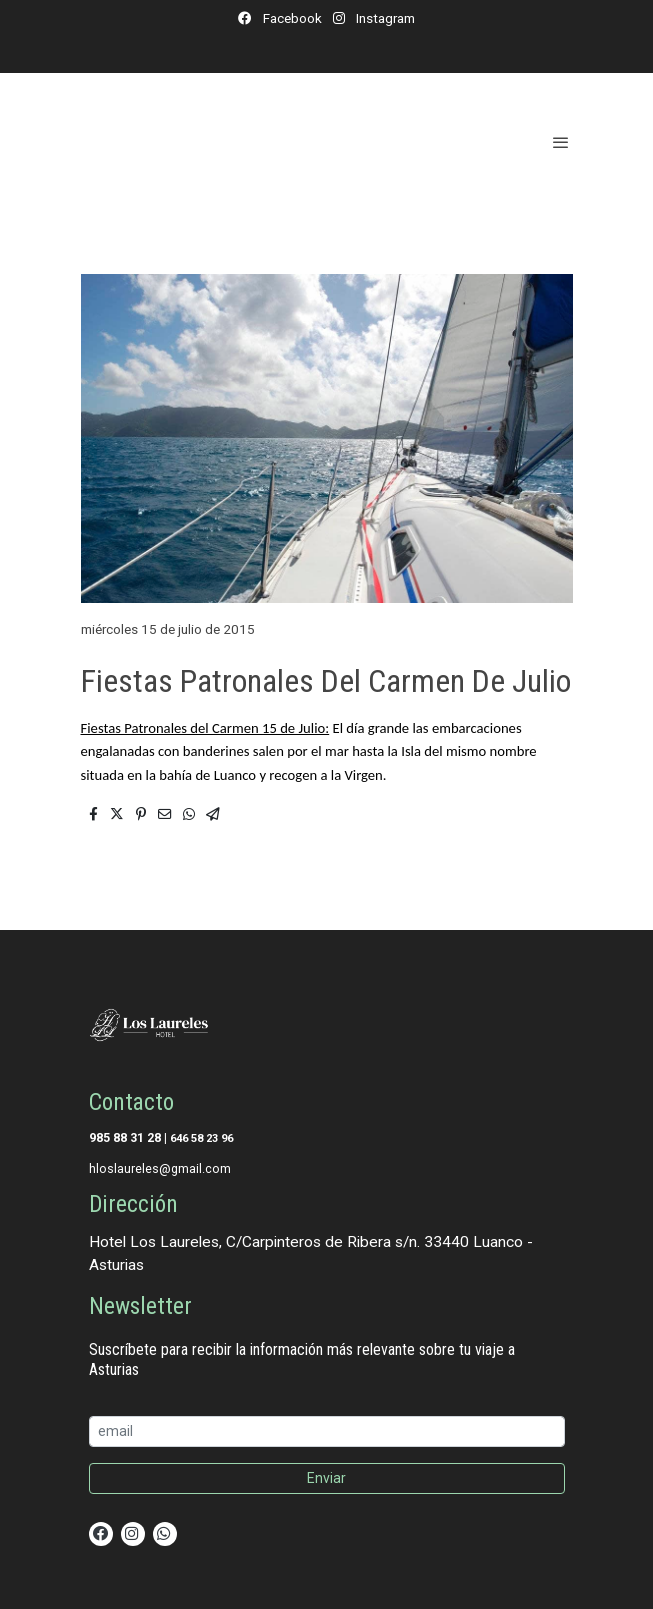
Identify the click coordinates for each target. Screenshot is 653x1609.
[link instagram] (132, 1532)
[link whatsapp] (164, 1532)
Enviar (326, 1478)
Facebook (291, 18)
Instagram (384, 18)
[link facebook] (101, 1532)
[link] (197, 141)
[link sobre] (327, 1029)
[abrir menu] (561, 142)
